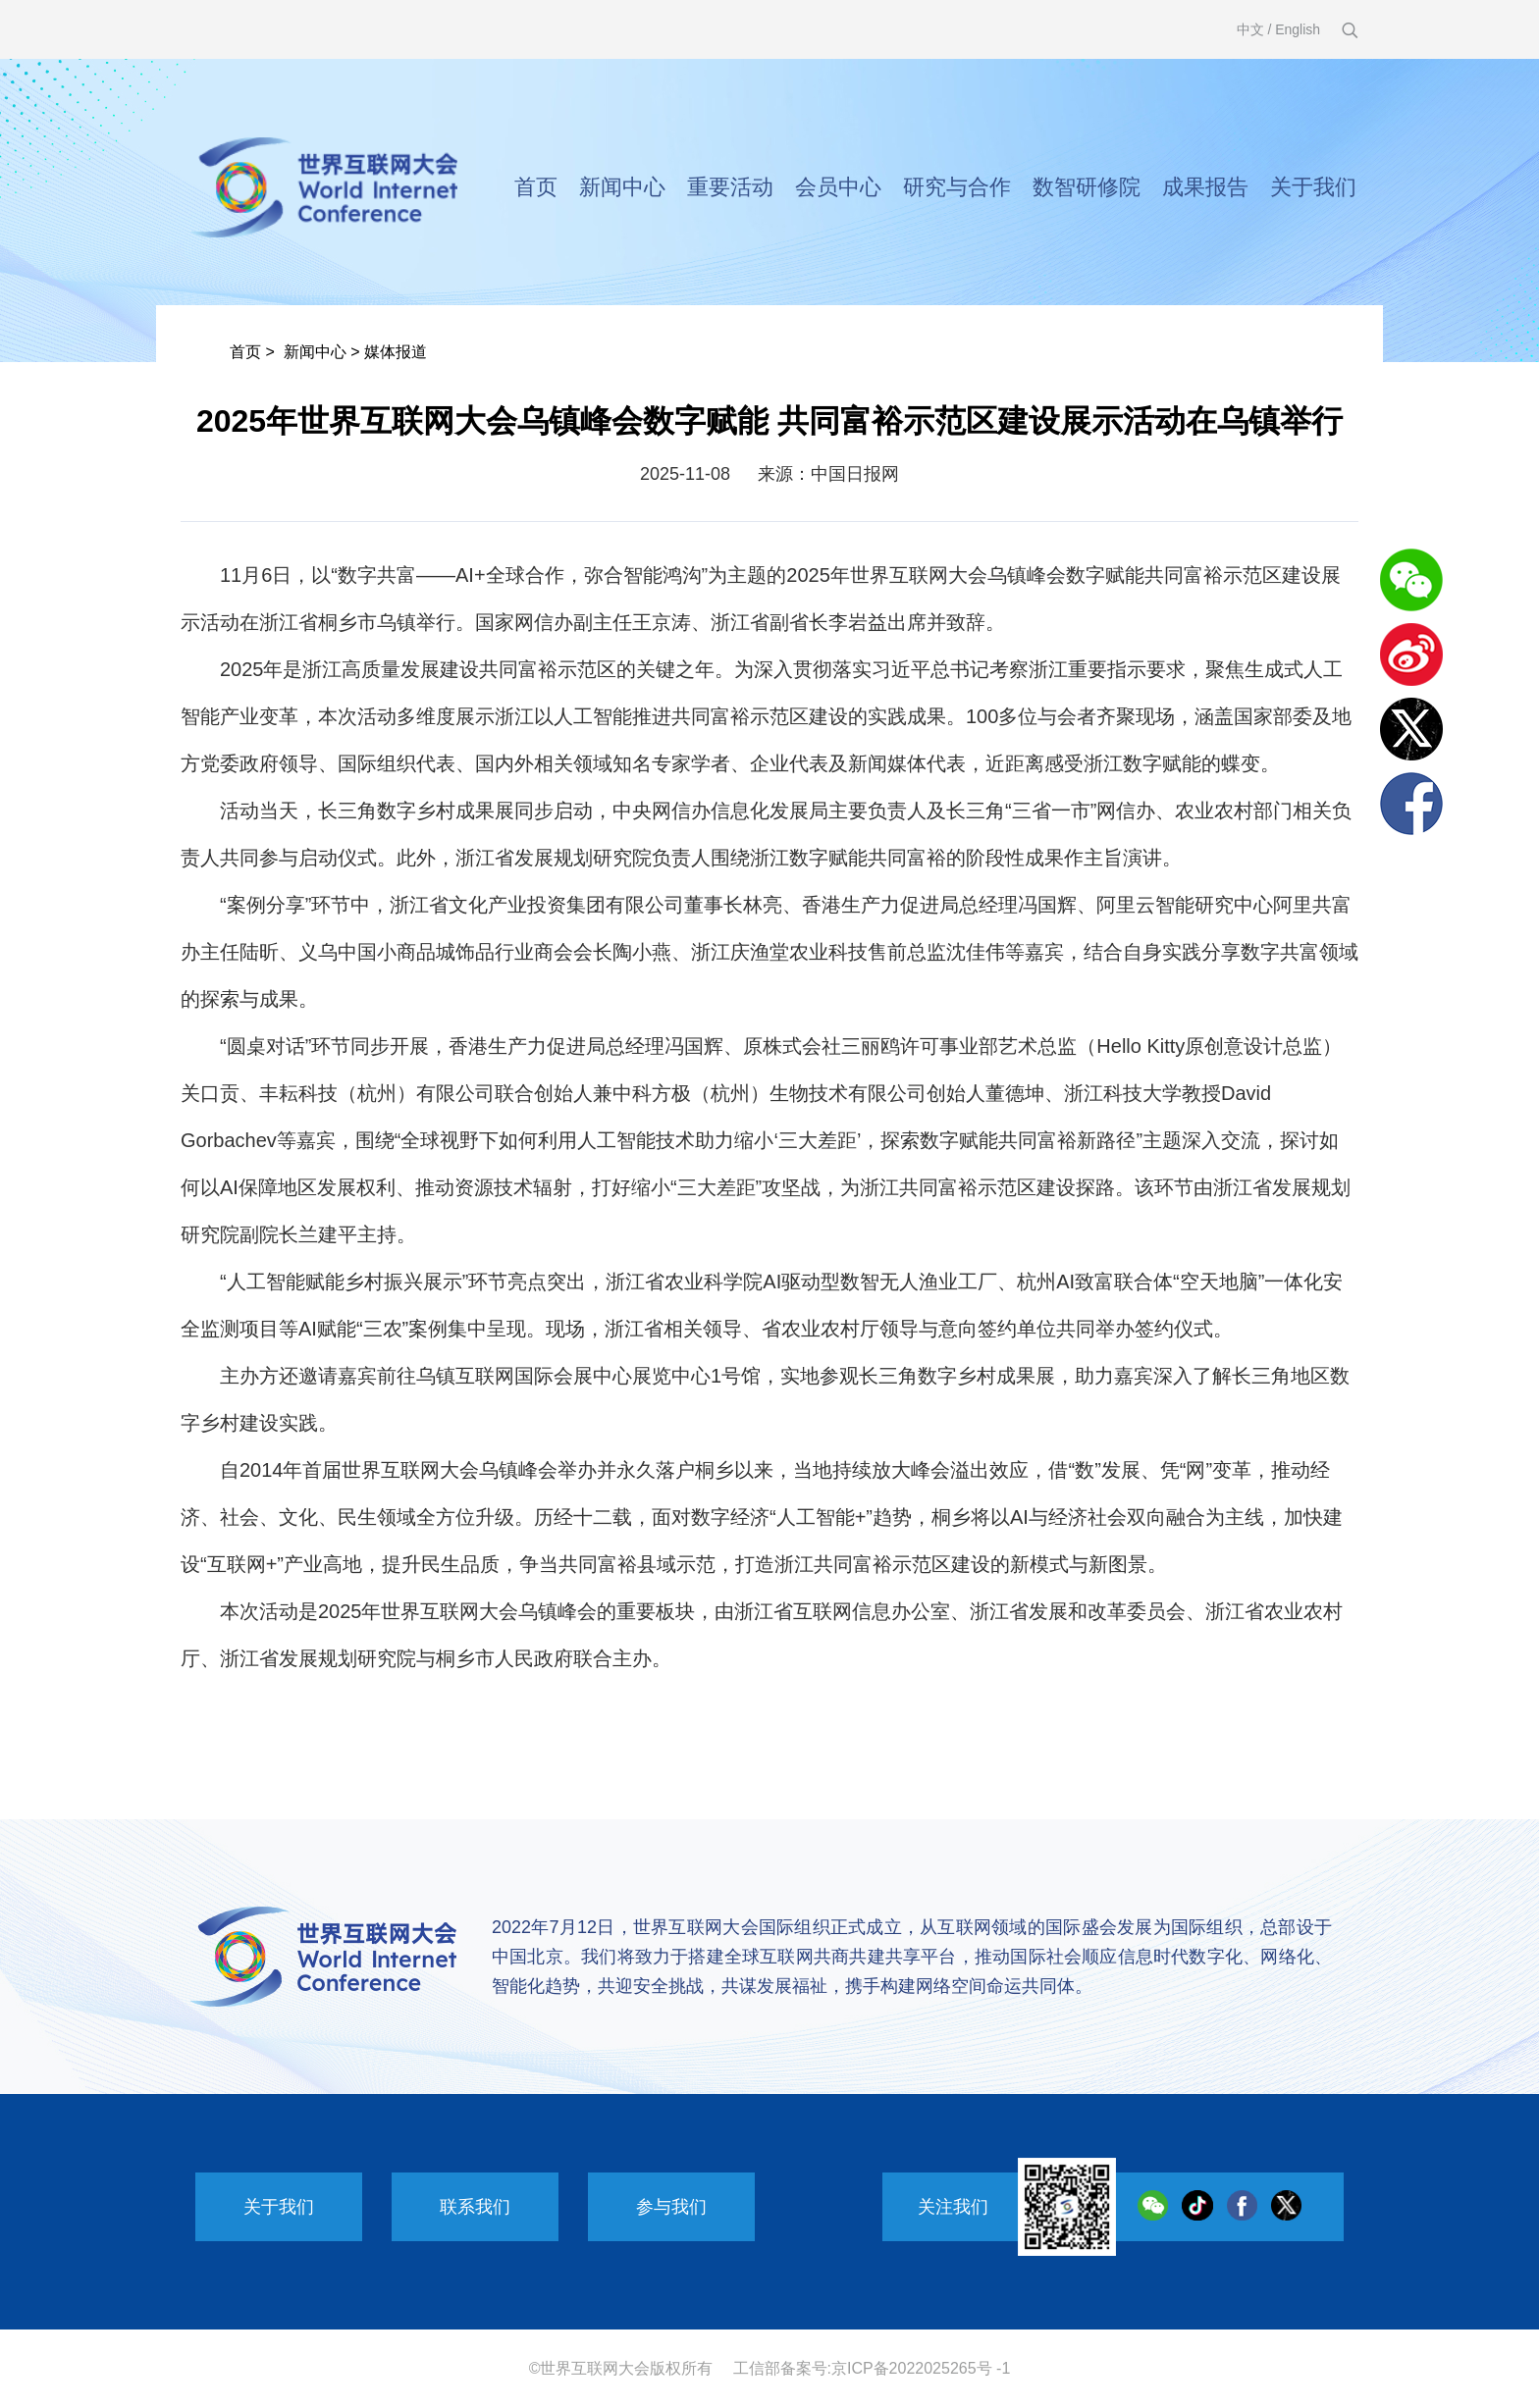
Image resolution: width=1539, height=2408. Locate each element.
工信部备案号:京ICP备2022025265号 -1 (872, 2368)
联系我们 (475, 2207)
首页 (535, 187)
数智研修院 (1087, 187)
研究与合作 (957, 187)
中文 (1250, 29)
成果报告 (1205, 187)
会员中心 (838, 187)
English (1297, 29)
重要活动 (730, 187)
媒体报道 (395, 351)
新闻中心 (622, 187)
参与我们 (671, 2207)
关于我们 (1313, 187)
